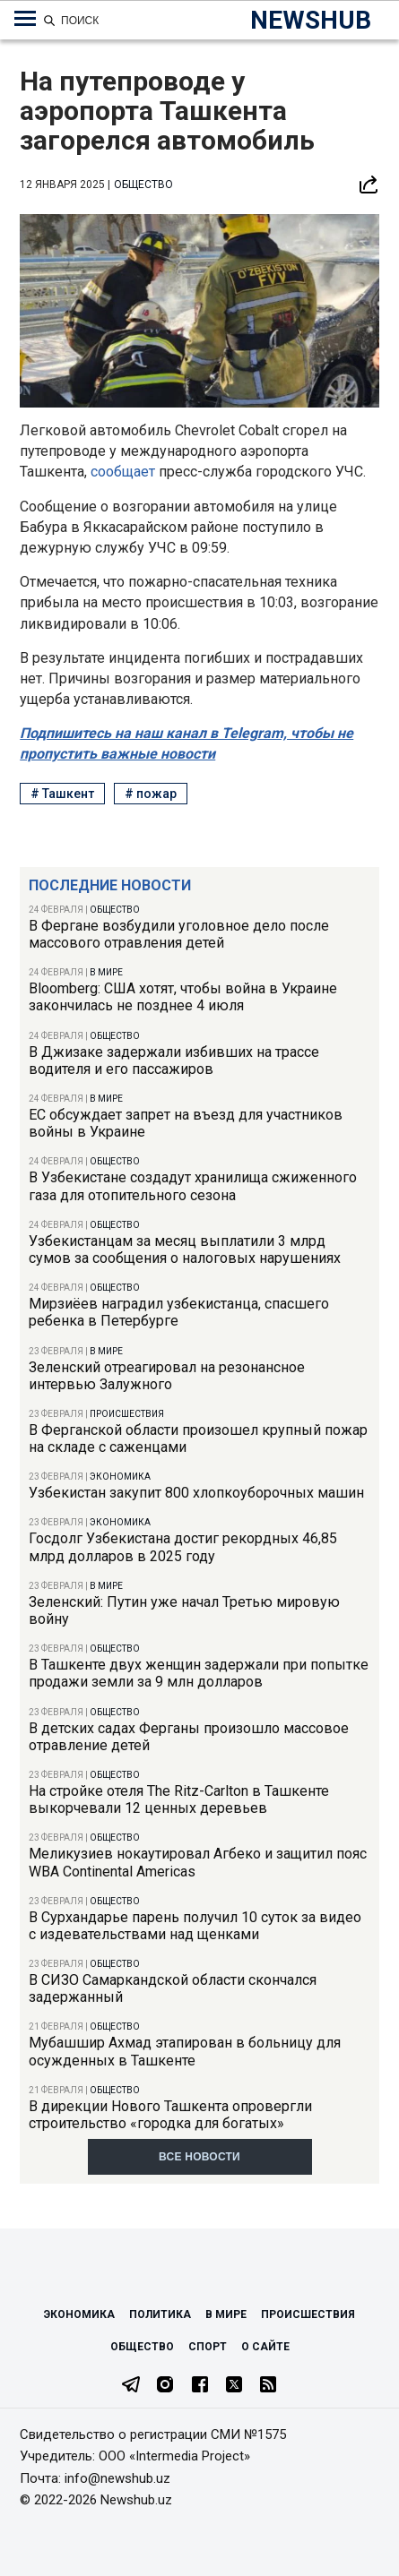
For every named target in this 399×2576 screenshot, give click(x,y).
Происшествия (127, 1414)
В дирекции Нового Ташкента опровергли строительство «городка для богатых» (170, 2115)
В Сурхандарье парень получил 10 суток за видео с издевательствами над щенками (195, 1926)
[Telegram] (131, 2386)
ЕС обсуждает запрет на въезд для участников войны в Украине (186, 1123)
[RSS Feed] (268, 2386)
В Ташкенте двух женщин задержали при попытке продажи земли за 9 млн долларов (199, 1673)
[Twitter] (234, 2386)
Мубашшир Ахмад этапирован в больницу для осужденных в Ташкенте (185, 2051)
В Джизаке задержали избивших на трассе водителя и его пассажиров (174, 1060)
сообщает (123, 471)
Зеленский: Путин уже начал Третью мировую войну (184, 1610)
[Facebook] (200, 2386)
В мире (106, 972)
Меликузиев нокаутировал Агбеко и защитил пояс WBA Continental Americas (198, 1862)
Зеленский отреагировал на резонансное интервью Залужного (167, 1376)
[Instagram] (165, 2386)
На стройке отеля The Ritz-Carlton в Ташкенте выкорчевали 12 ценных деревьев (179, 1799)
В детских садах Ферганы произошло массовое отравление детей (189, 1737)
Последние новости (110, 885)
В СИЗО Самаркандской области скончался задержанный (173, 1988)
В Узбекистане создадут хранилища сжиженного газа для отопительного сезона (193, 1186)
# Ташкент (62, 793)
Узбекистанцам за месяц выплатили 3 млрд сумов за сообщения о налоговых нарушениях (185, 1249)
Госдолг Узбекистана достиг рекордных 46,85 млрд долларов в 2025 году (183, 1547)
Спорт (207, 2346)
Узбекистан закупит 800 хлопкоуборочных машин (196, 1492)
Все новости (199, 2157)
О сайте (265, 2346)
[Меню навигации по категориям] (25, 18)
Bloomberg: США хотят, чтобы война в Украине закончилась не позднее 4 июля (183, 997)
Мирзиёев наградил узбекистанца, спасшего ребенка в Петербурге (179, 1312)
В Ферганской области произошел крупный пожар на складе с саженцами (198, 1438)
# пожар (151, 793)
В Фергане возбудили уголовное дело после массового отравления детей (179, 934)
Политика (160, 2314)
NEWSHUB (310, 20)
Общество (115, 909)
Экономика (120, 1476)
